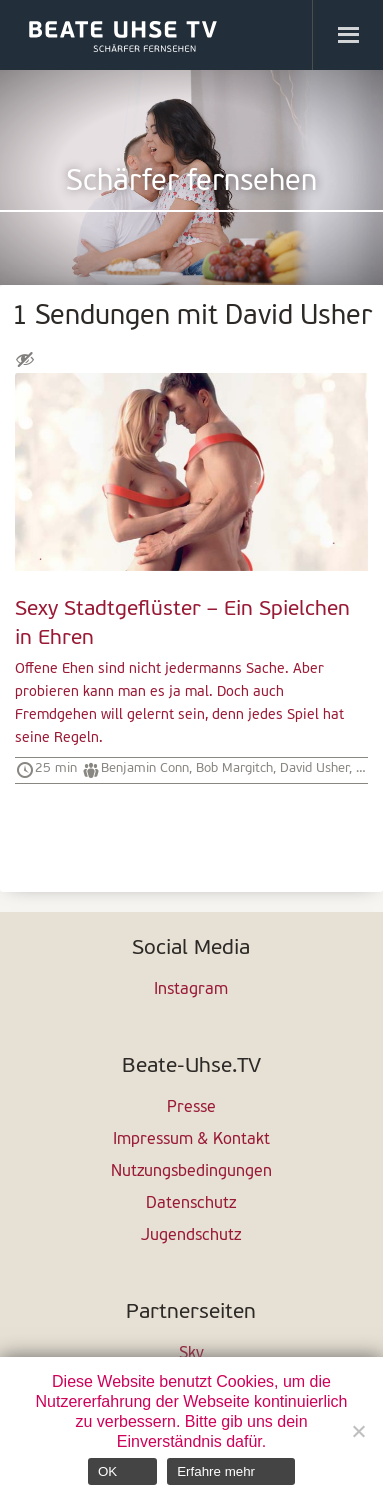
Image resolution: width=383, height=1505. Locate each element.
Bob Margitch (234, 768)
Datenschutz (191, 1204)
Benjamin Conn (145, 768)
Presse (191, 1108)
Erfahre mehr (216, 1471)
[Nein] (358, 1431)
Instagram (191, 990)
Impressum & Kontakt (191, 1140)
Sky (191, 1354)
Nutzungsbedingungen (191, 1172)
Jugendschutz (191, 1236)
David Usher (314, 768)
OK (107, 1471)
